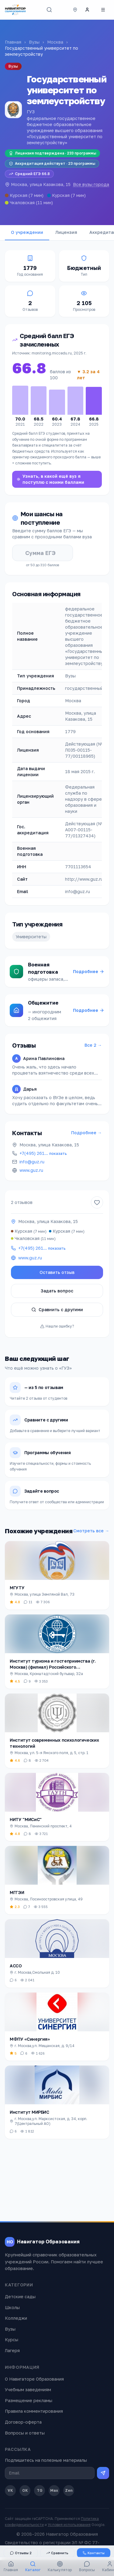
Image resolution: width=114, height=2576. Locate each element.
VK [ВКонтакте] (10, 2490)
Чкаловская (22, 202)
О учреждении (27, 232)
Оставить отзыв (57, 1272)
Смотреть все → (91, 1530)
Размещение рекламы (28, 2400)
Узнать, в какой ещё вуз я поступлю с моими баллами (50, 479)
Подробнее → (86, 1132)
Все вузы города (91, 184)
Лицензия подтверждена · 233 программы (52, 153)
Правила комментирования (34, 2411)
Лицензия (66, 232)
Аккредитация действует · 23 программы (52, 163)
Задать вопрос (57, 1290)
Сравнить (57, 2553)
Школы (12, 2307)
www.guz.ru (31, 1170)
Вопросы (87, 2566)
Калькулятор (60, 2566)
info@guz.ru (31, 1161)
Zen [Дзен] (69, 2490)
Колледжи (16, 2318)
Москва (55, 42)
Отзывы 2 (21, 2553)
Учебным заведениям (28, 2389)
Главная (13, 42)
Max (54, 2490)
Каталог (32, 2566)
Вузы (34, 42)
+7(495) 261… (43, 1153)
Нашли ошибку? (57, 1326)
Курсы (11, 2339)
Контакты (94, 2553)
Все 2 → (93, 1045)
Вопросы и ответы (25, 2432)
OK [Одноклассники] (25, 2490)
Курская (18, 195)
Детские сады (20, 2296)
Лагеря (12, 2350)
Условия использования (69, 2524)
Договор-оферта (23, 2422)
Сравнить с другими (57, 1309)
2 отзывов (22, 1202)
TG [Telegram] (40, 2490)
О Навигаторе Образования (34, 2379)
